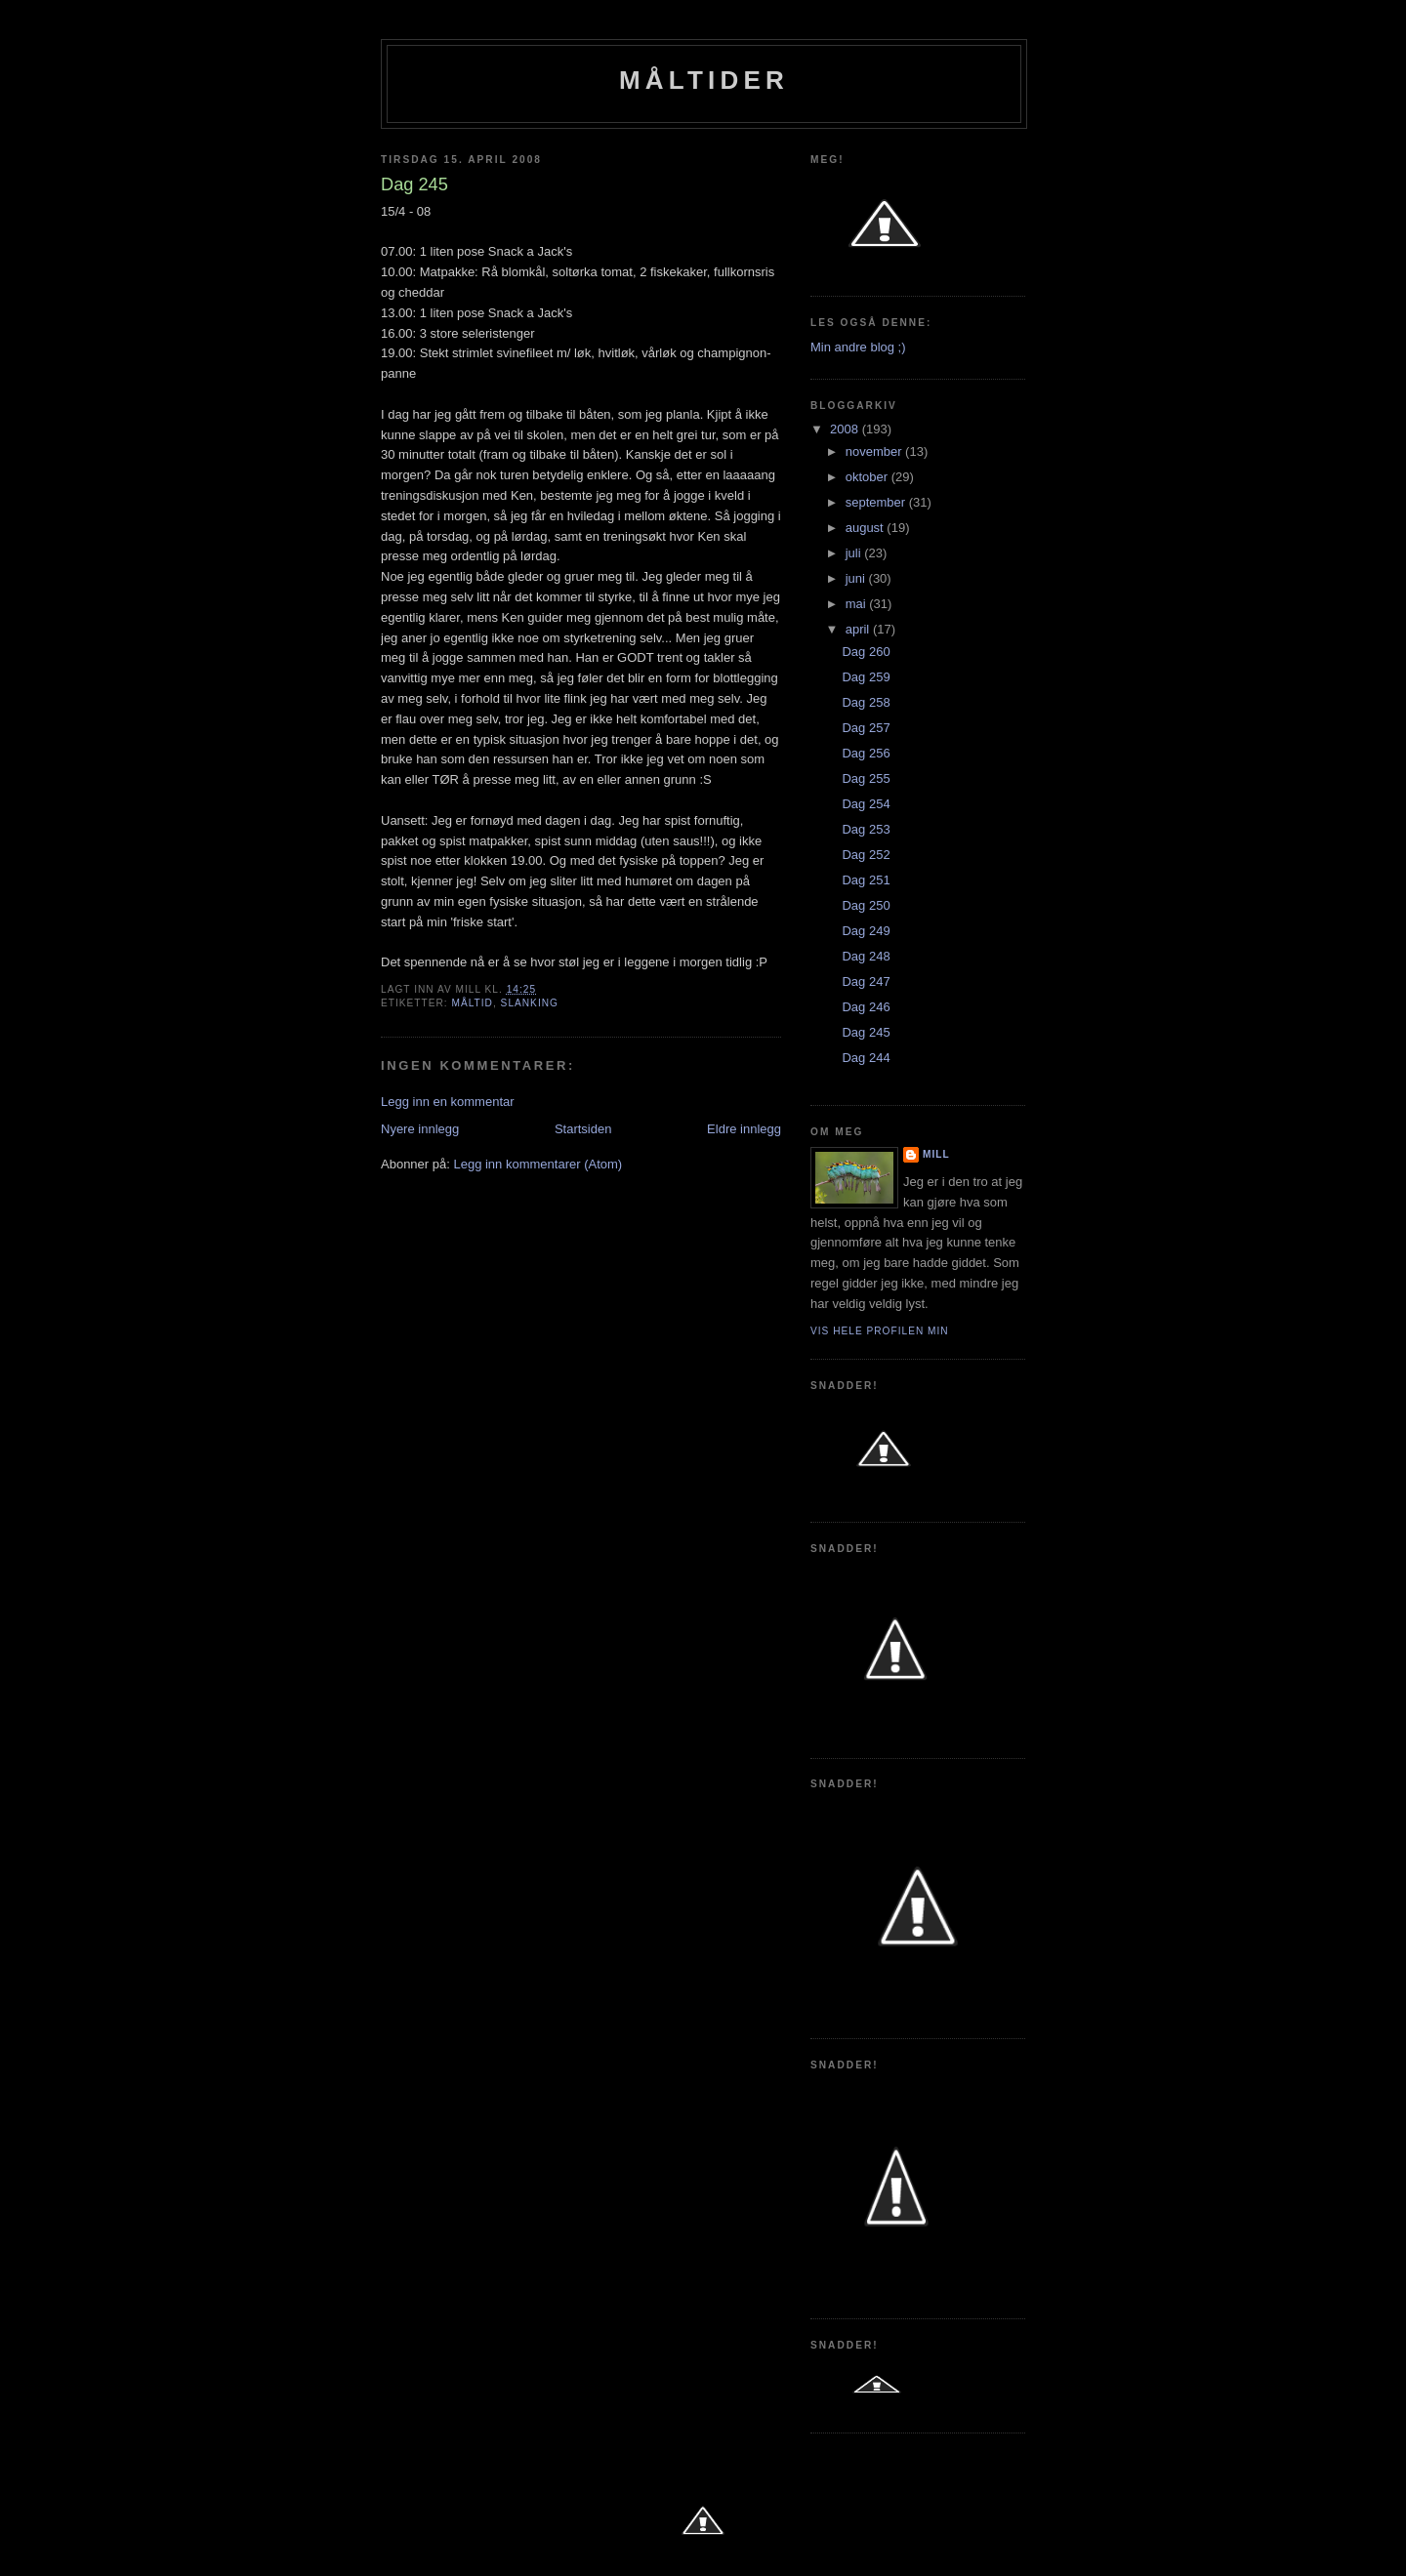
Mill (936, 1154)
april (859, 629)
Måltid (471, 1003)
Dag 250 (865, 905)
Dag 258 (865, 702)
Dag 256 (865, 753)
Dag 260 (865, 651)
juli (855, 553)
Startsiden (583, 1129)
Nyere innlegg (420, 1129)
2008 (846, 429)
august (867, 527)
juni (857, 578)
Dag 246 (865, 1007)
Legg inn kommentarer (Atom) (537, 1164)
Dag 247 (865, 981)
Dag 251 (865, 880)
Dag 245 (865, 1032)
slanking (529, 1003)
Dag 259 (865, 677)
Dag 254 (865, 804)
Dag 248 (865, 956)
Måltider (704, 80)
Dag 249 (865, 930)
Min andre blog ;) (858, 347)
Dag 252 (865, 854)
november (875, 451)
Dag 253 (865, 829)
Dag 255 (865, 778)
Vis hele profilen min (879, 1331)
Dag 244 (865, 1057)
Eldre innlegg (744, 1129)
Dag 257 (865, 727)
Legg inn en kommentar (448, 1101)
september (877, 502)
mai (858, 603)
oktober (868, 477)
